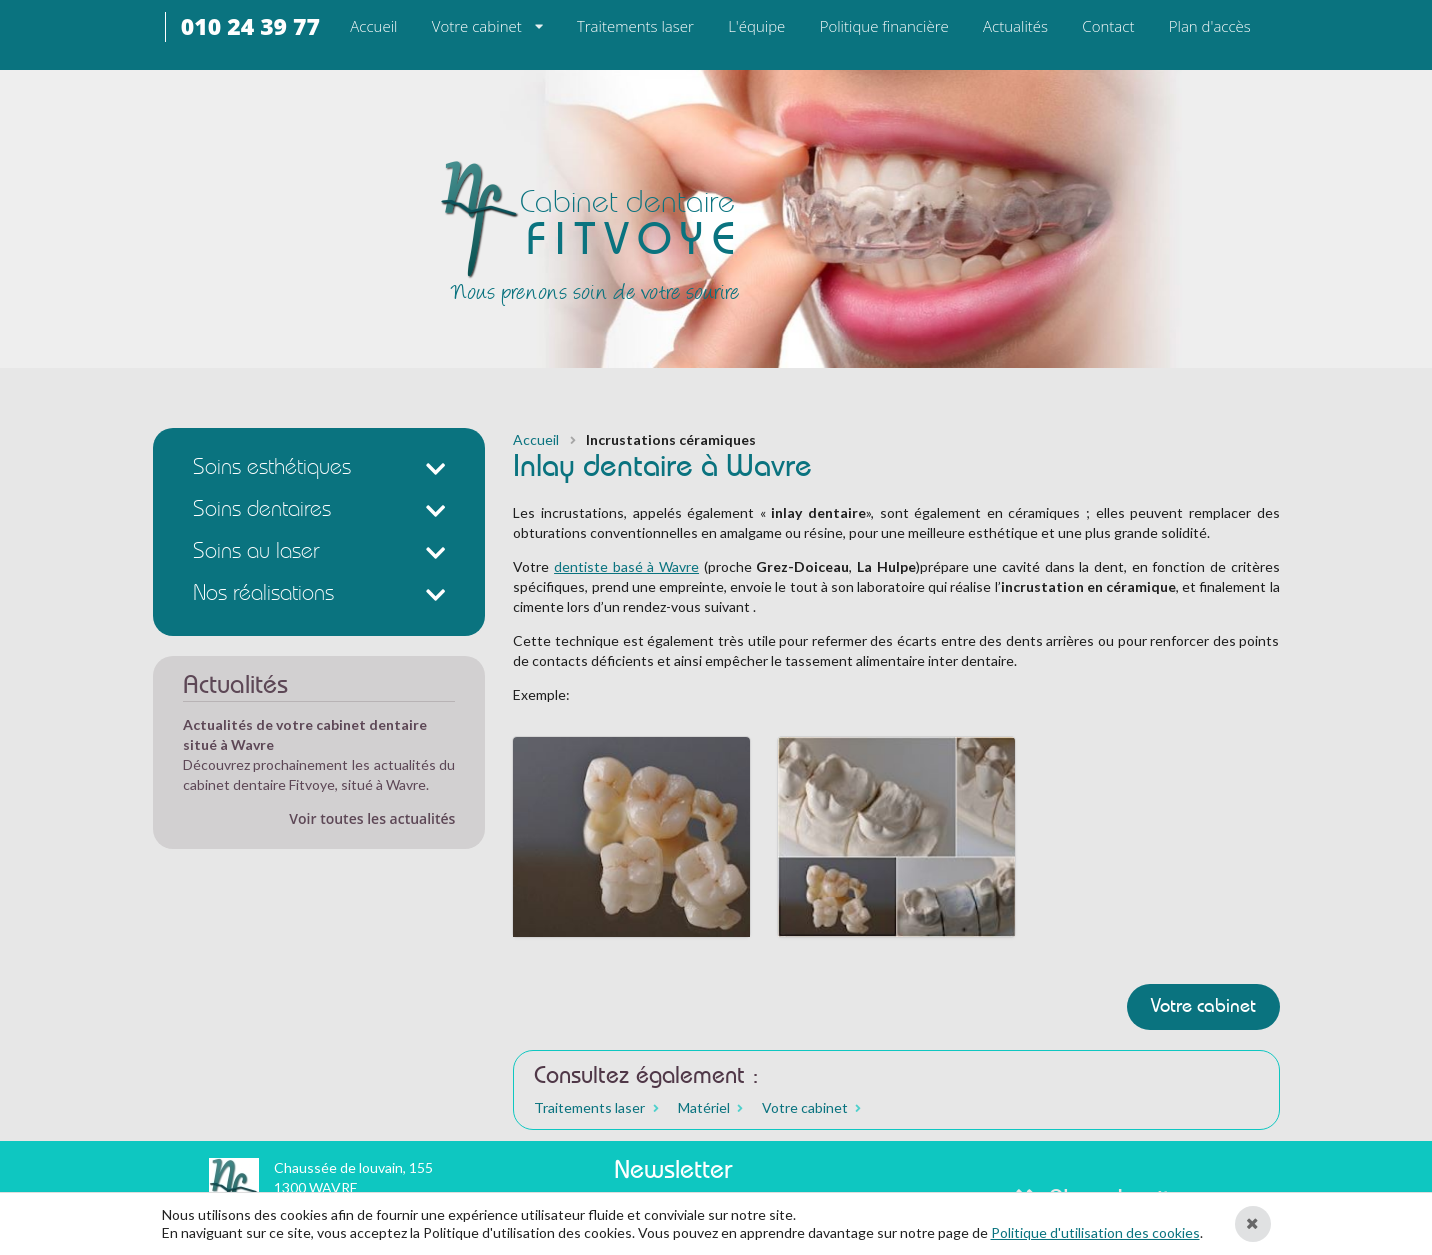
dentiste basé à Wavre (626, 566)
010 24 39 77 (250, 27)
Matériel (704, 1108)
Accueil (536, 440)
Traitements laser (589, 1108)
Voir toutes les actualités (372, 818)
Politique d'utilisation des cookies (1095, 1232)
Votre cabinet (477, 26)
